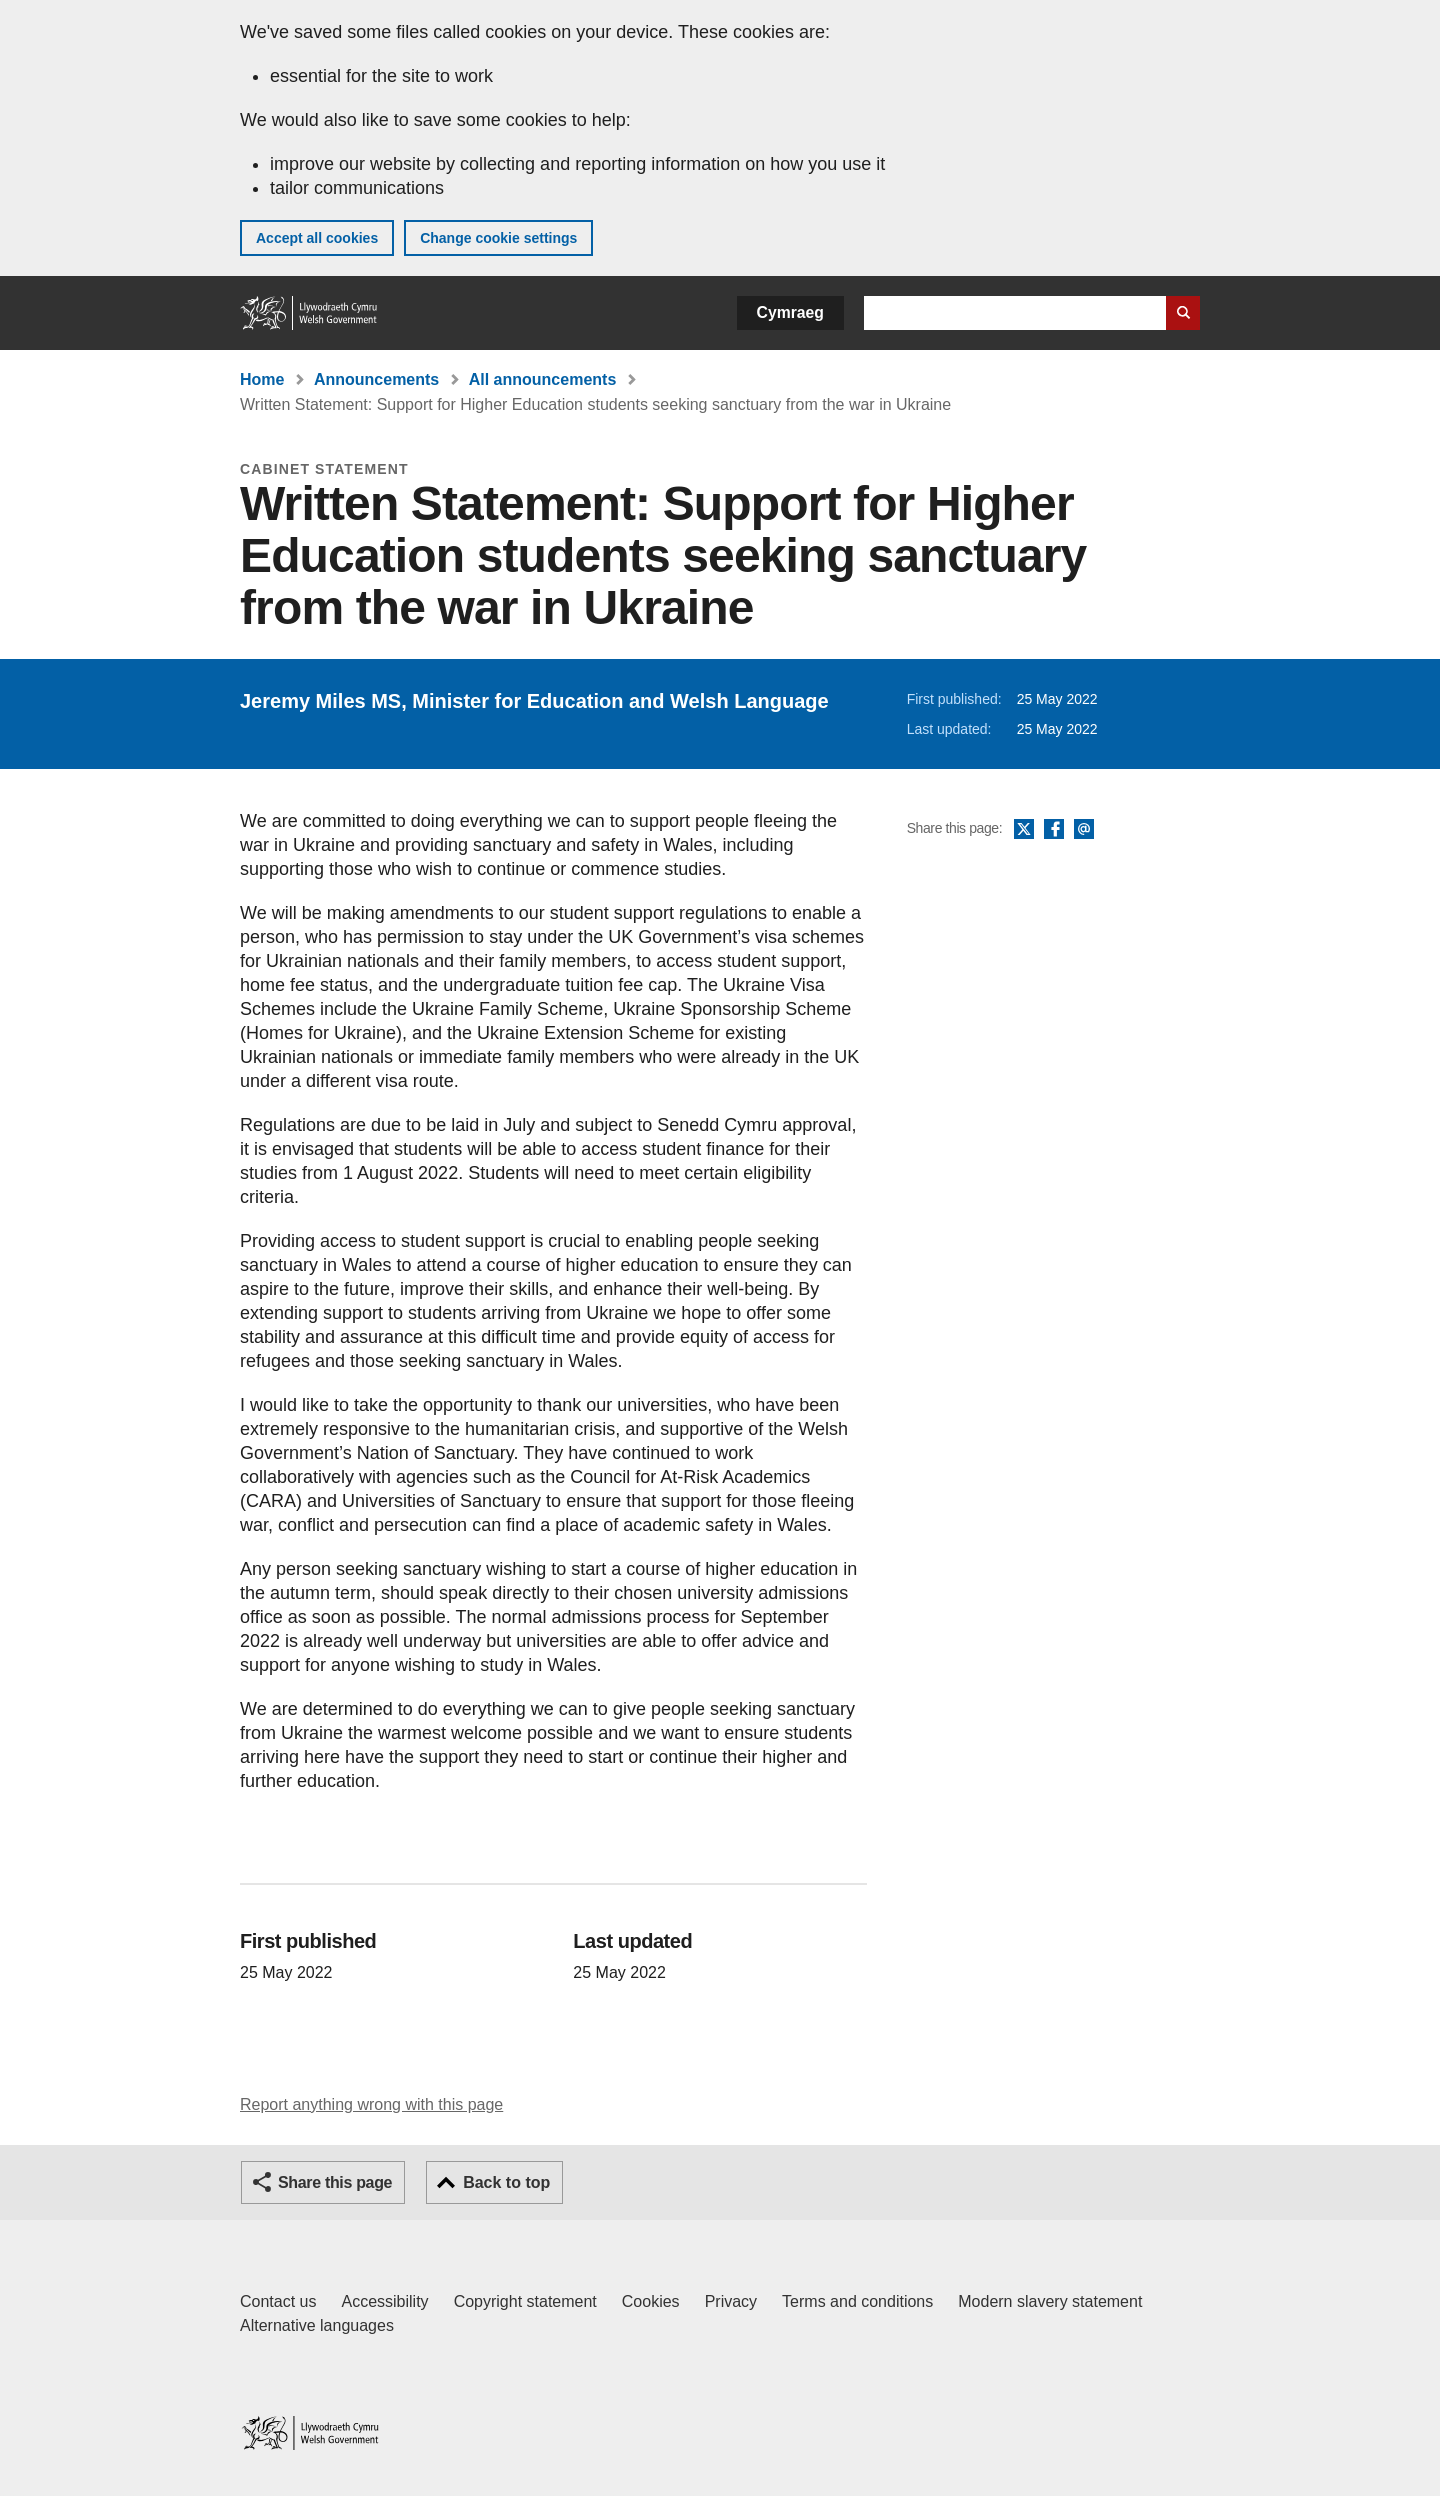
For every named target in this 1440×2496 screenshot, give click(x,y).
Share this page (335, 2182)
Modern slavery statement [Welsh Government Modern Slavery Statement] (1050, 2301)
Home (262, 379)
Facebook (1054, 830)
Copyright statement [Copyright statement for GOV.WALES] (525, 2301)
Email (1084, 830)
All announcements (543, 379)
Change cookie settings (498, 238)
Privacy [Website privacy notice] (731, 2301)
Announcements (376, 379)
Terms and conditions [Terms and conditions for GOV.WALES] (857, 2301)
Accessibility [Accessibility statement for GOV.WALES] (384, 2301)
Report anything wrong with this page (371, 2104)
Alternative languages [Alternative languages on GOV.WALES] (317, 2325)
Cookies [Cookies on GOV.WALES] (651, 2301)
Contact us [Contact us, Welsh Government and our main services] (278, 2301)
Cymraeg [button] (790, 312)
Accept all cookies (317, 238)
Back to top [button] (506, 2182)
